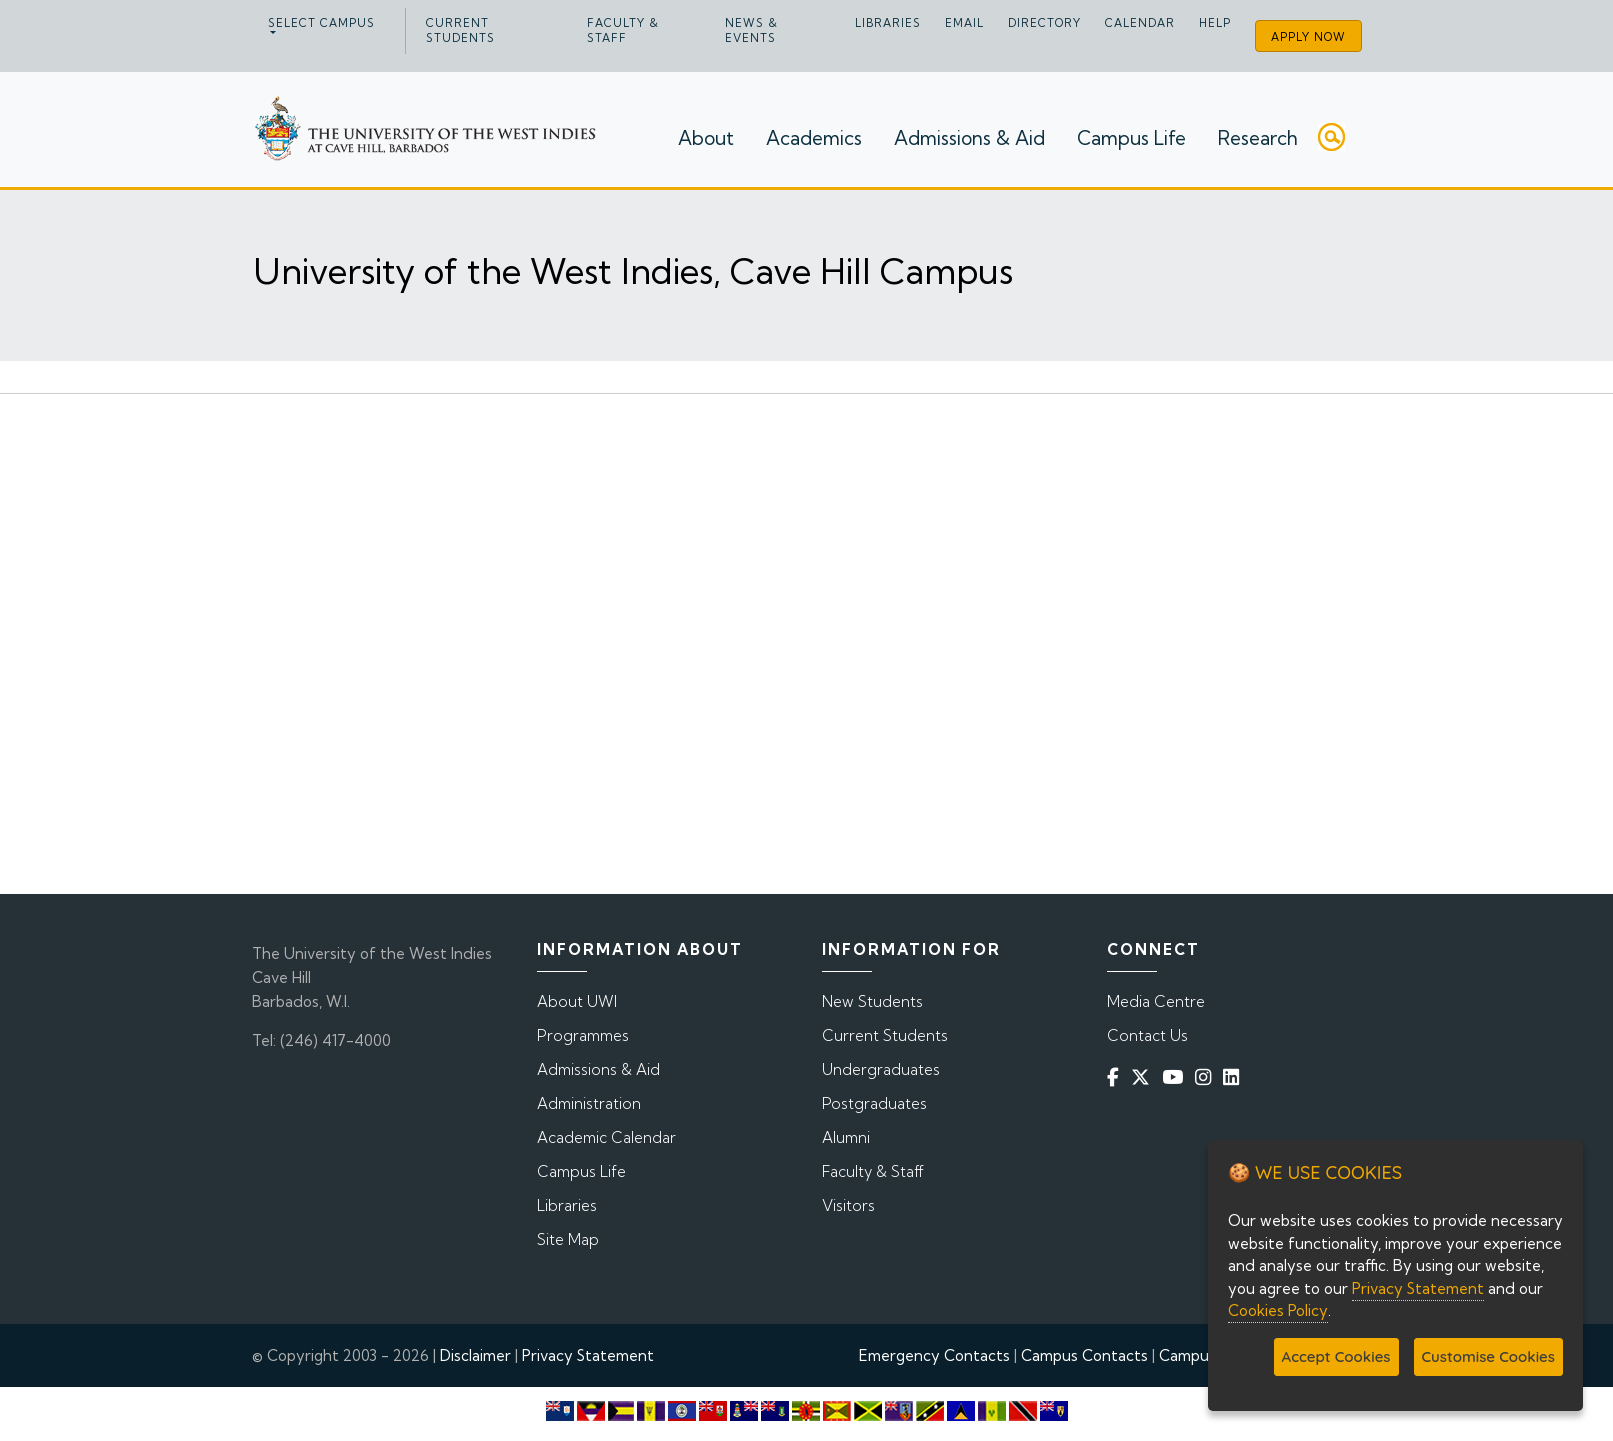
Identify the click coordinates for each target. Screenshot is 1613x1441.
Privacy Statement (588, 1355)
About (706, 138)
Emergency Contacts (934, 1355)
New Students (872, 1001)
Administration (589, 1103)
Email (964, 23)
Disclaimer (475, 1355)
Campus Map (1204, 1355)
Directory (1044, 23)
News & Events (751, 30)
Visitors (848, 1205)
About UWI (577, 1001)
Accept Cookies (1336, 1356)
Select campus (321, 23)
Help (1215, 23)
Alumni (846, 1137)
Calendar (1140, 23)
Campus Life (1131, 138)
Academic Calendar (606, 1137)
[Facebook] (1117, 1077)
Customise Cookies (1488, 1356)
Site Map (568, 1239)
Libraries (888, 23)
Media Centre (1156, 1001)
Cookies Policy (1278, 1310)
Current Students (460, 30)
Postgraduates (874, 1103)
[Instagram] (1207, 1077)
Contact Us (1147, 1035)
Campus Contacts (1084, 1355)
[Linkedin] (1235, 1077)
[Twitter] (1144, 1077)
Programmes (583, 1035)
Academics (814, 138)
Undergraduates (881, 1069)
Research (1258, 138)
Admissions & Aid (969, 138)
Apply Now (1308, 37)
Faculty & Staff (623, 30)
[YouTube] (1176, 1077)
